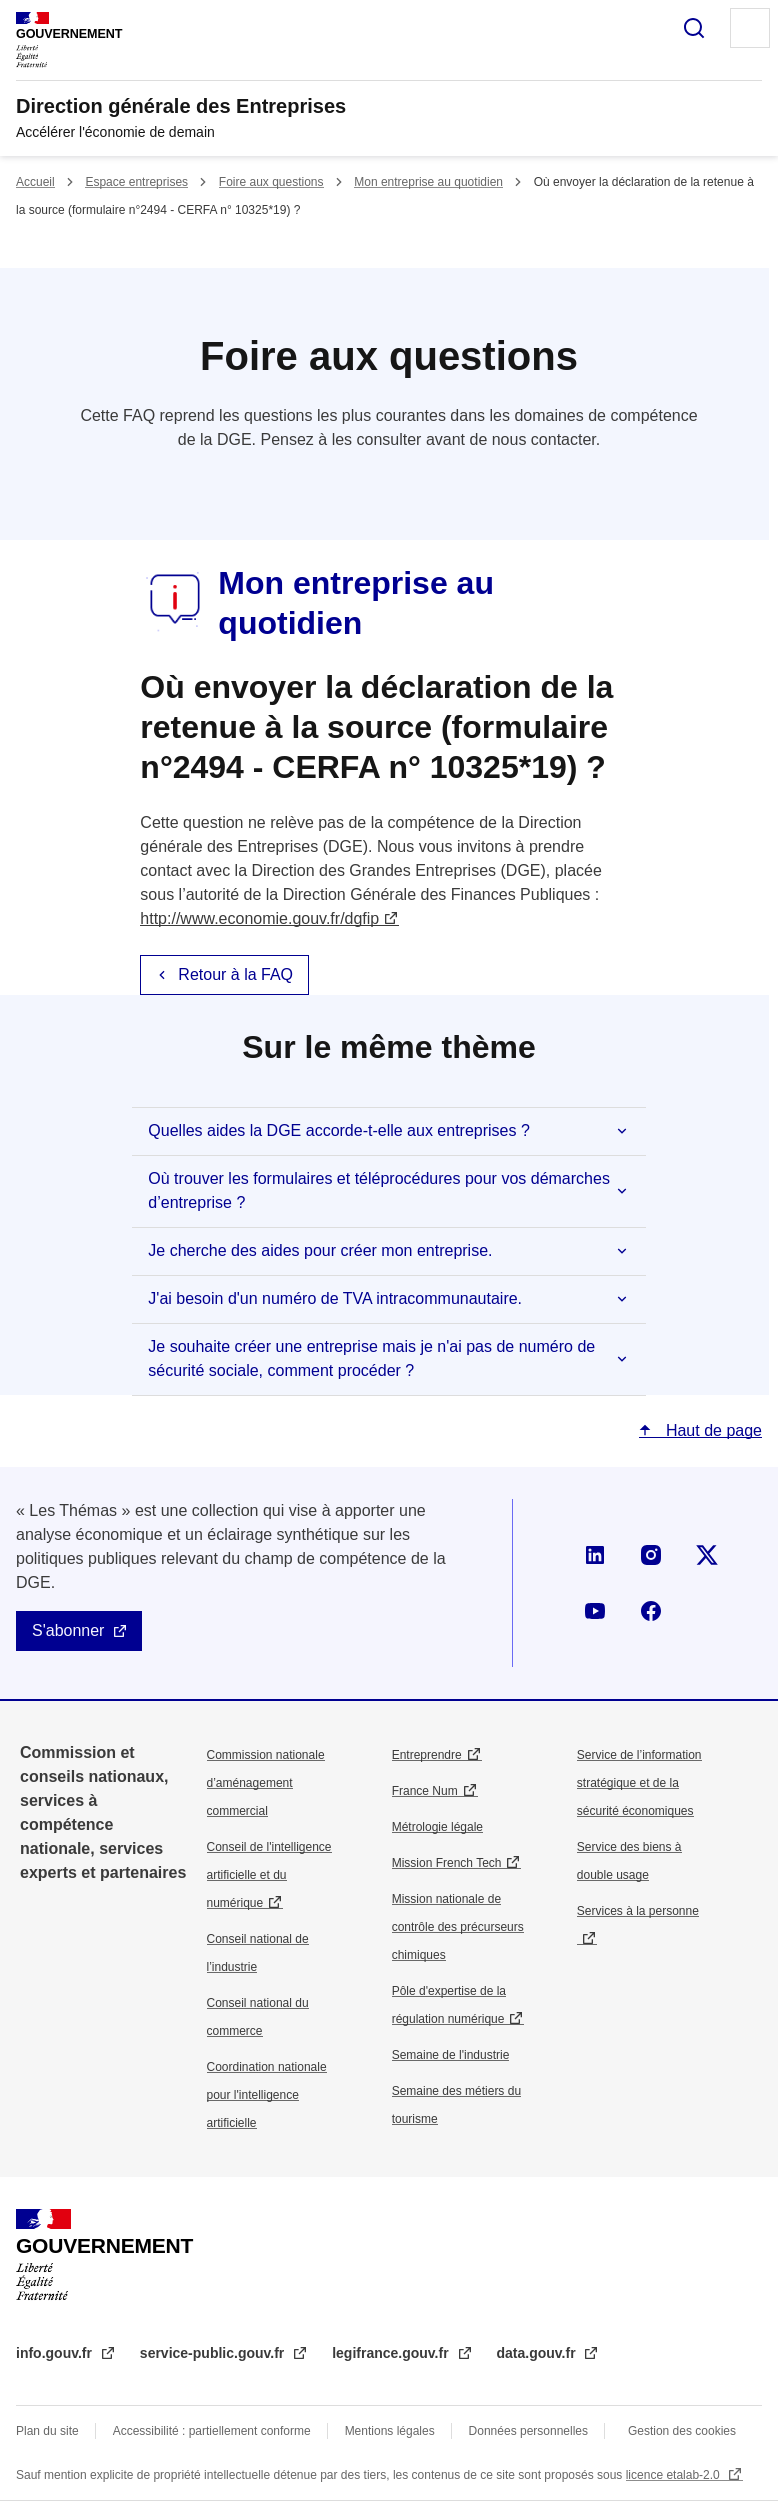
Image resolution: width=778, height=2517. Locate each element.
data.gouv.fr (538, 2353)
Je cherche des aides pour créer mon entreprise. (320, 1250)
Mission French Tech (447, 1863)
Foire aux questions (271, 182)
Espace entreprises (136, 182)
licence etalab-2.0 (674, 2475)
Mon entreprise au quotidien (428, 182)
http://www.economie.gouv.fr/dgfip (259, 918)
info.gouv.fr (56, 2353)
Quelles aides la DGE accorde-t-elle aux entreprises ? (339, 1130)
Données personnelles (528, 2431)
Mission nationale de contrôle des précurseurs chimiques (458, 1927)
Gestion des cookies (682, 2431)
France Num (425, 1791)
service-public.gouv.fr (214, 2353)
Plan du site (47, 2431)
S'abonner (68, 1630)
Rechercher (694, 28)
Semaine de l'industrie (451, 2055)
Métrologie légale (437, 1827)
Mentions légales (390, 2431)
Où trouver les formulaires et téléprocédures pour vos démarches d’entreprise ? (379, 1190)
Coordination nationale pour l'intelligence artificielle (267, 2095)
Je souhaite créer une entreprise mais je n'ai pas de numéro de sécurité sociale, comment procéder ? (371, 1358)
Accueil (35, 182)
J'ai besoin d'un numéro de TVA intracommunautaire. (335, 1298)
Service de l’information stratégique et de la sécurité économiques (639, 1783)
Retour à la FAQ (235, 974)
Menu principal (750, 28)
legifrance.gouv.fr (392, 2353)
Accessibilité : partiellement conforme (212, 2431)
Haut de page (711, 1430)
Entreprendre (427, 1755)
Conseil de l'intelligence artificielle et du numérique (269, 1875)
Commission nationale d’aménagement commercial (266, 1783)
